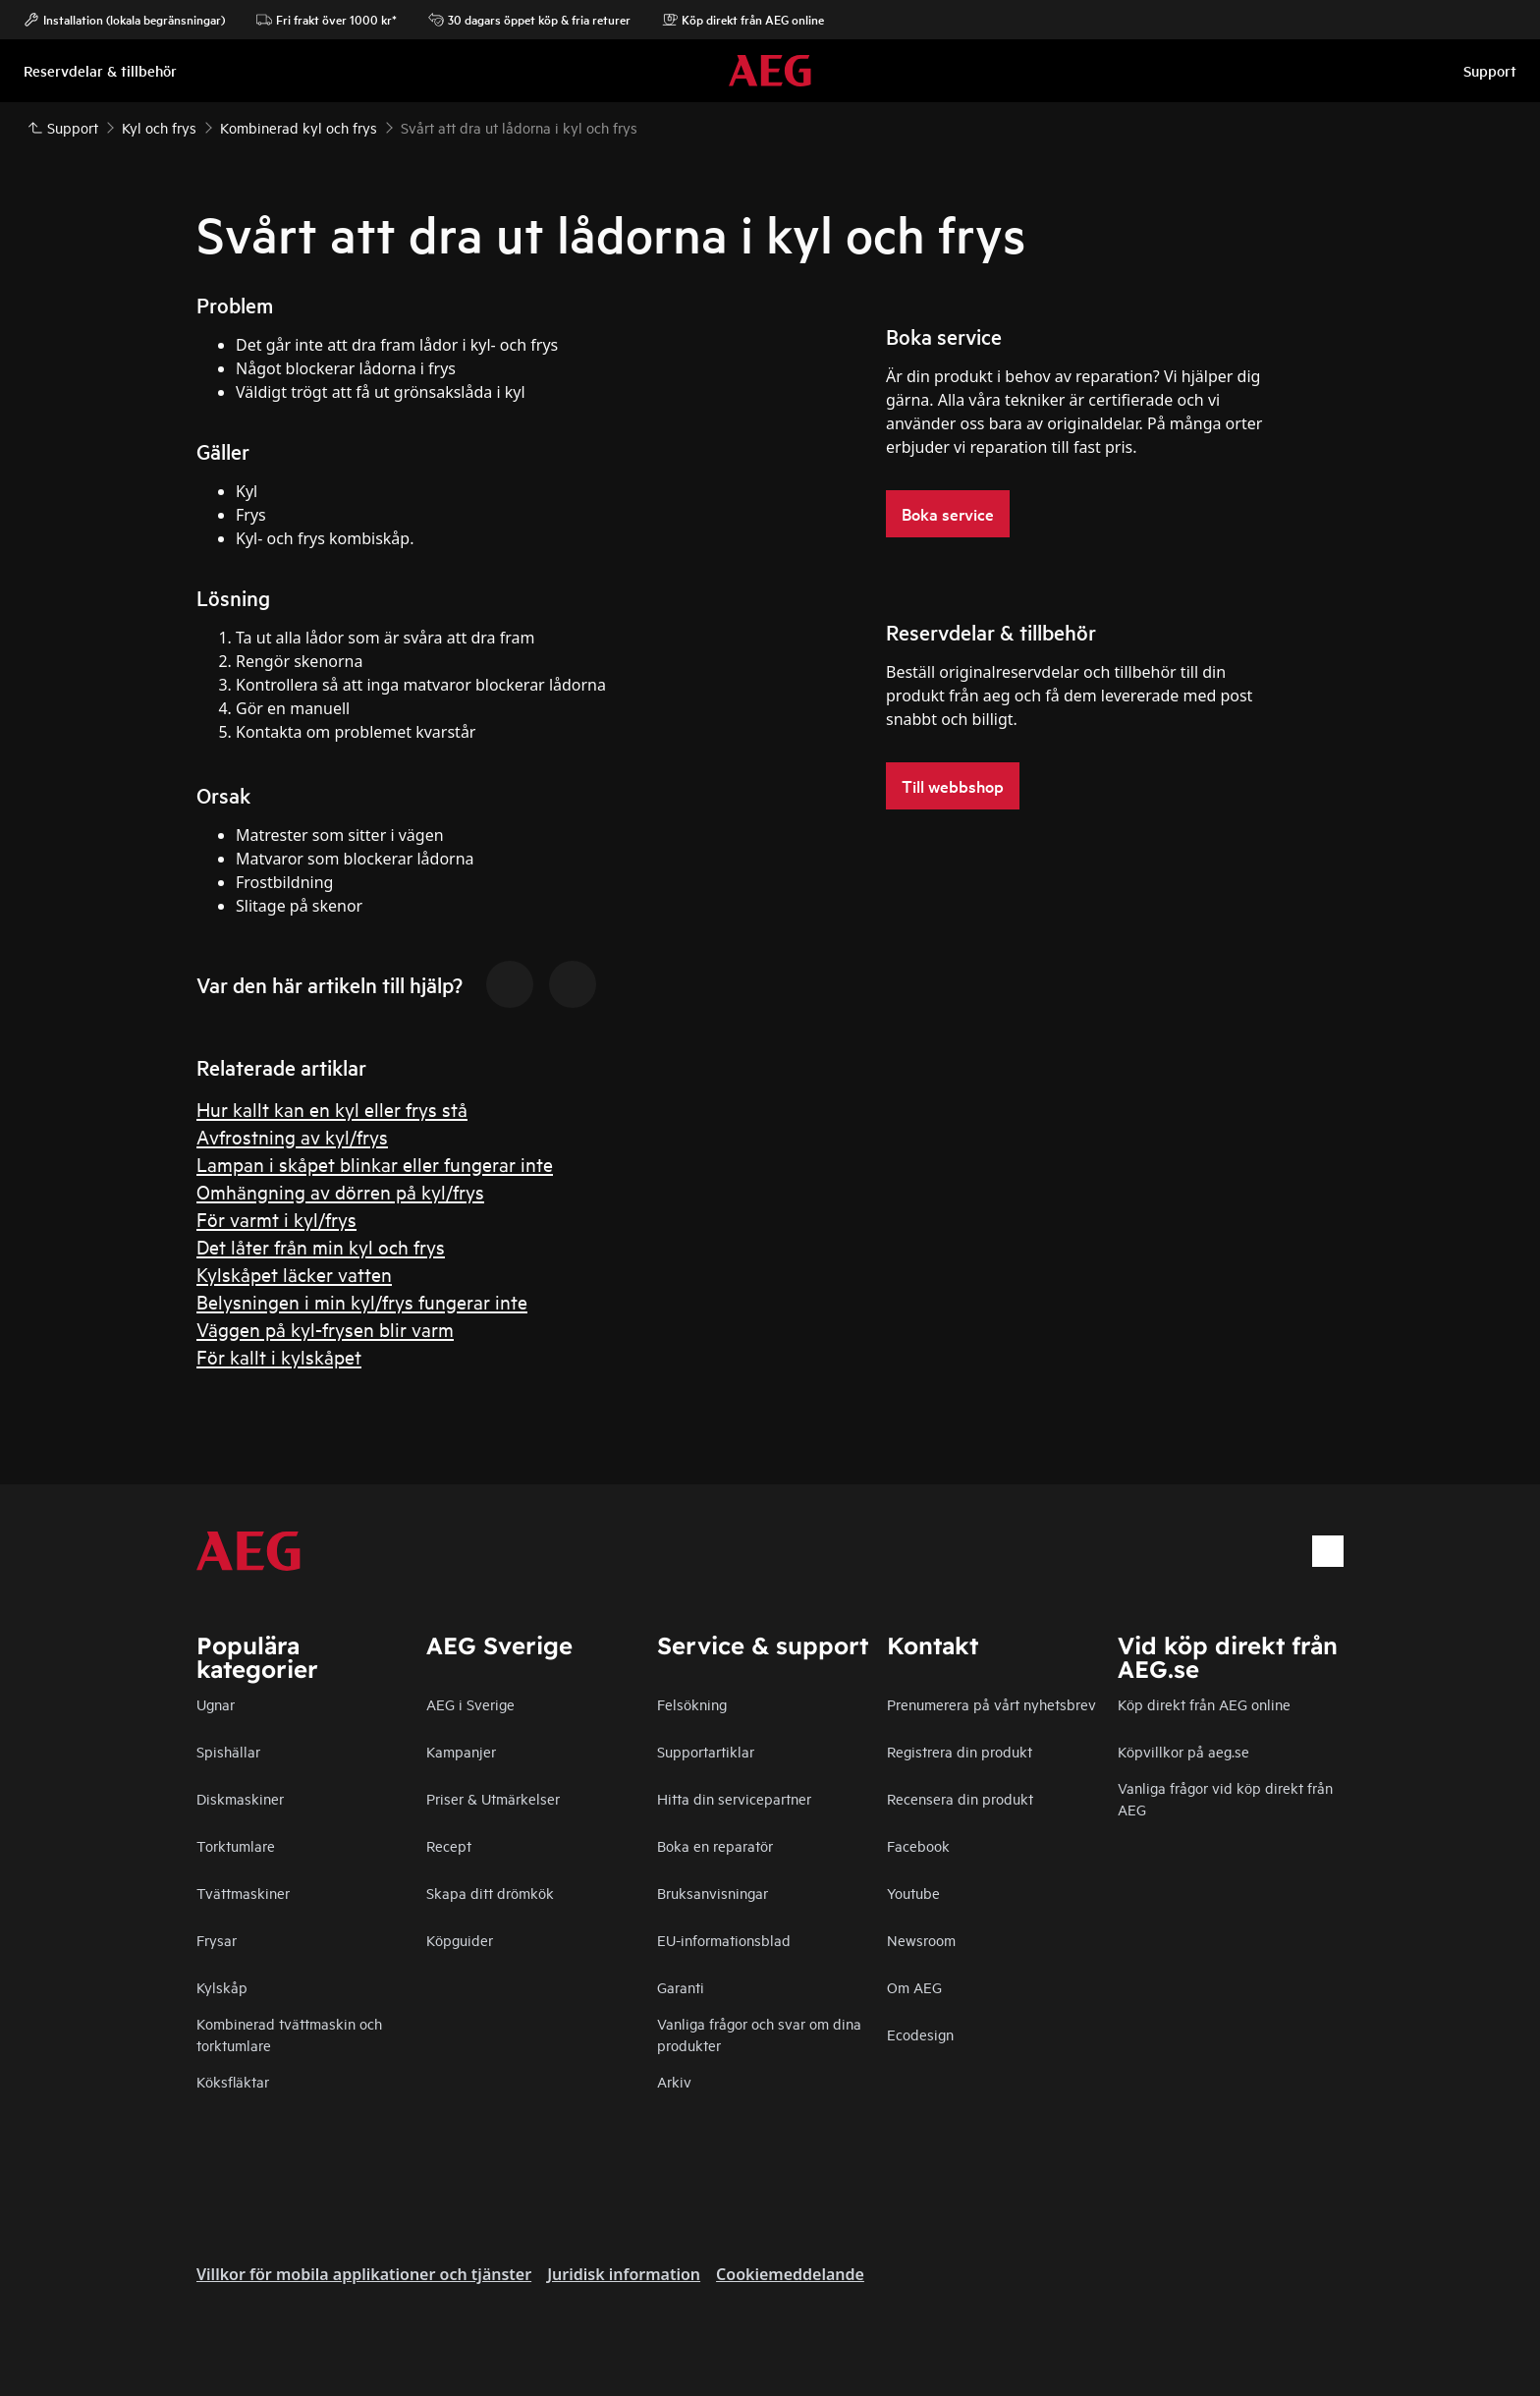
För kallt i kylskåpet (278, 1356)
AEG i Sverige (470, 1704)
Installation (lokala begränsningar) (124, 20)
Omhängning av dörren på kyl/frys (340, 1191)
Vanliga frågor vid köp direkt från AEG (1225, 1798)
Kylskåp (222, 1987)
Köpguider (459, 1939)
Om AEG (914, 1987)
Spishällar (228, 1751)
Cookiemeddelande (790, 2274)
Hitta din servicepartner (734, 1798)
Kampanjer (461, 1751)
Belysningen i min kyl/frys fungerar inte (361, 1301)
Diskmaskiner (240, 1798)
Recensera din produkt (960, 1798)
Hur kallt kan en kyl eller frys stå (332, 1108)
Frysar (216, 1939)
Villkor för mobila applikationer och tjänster (363, 2274)
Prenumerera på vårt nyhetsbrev (991, 1704)
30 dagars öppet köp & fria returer (529, 20)
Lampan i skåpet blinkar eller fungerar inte (374, 1163)
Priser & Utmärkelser (493, 1798)
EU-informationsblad (724, 1939)
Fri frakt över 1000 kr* (326, 20)
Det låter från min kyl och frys (320, 1246)
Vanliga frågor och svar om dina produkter (759, 2034)
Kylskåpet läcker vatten (294, 1273)
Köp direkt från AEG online (743, 20)
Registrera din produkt (959, 1751)
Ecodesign (920, 2034)
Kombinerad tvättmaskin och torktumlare (289, 2034)
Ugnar (215, 1704)
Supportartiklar (705, 1751)
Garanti (680, 1987)
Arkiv (674, 2081)
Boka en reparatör (715, 1845)
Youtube (913, 1892)
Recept (448, 1845)
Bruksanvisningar (712, 1892)
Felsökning (692, 1704)
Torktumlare (235, 1845)
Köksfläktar (232, 2081)
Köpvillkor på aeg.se (1183, 1751)
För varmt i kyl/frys (276, 1218)
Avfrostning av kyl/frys (292, 1136)
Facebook (918, 1845)
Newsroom (921, 1939)
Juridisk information (623, 2274)
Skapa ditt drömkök (490, 1892)
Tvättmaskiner (243, 1892)
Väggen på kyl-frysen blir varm (325, 1328)
